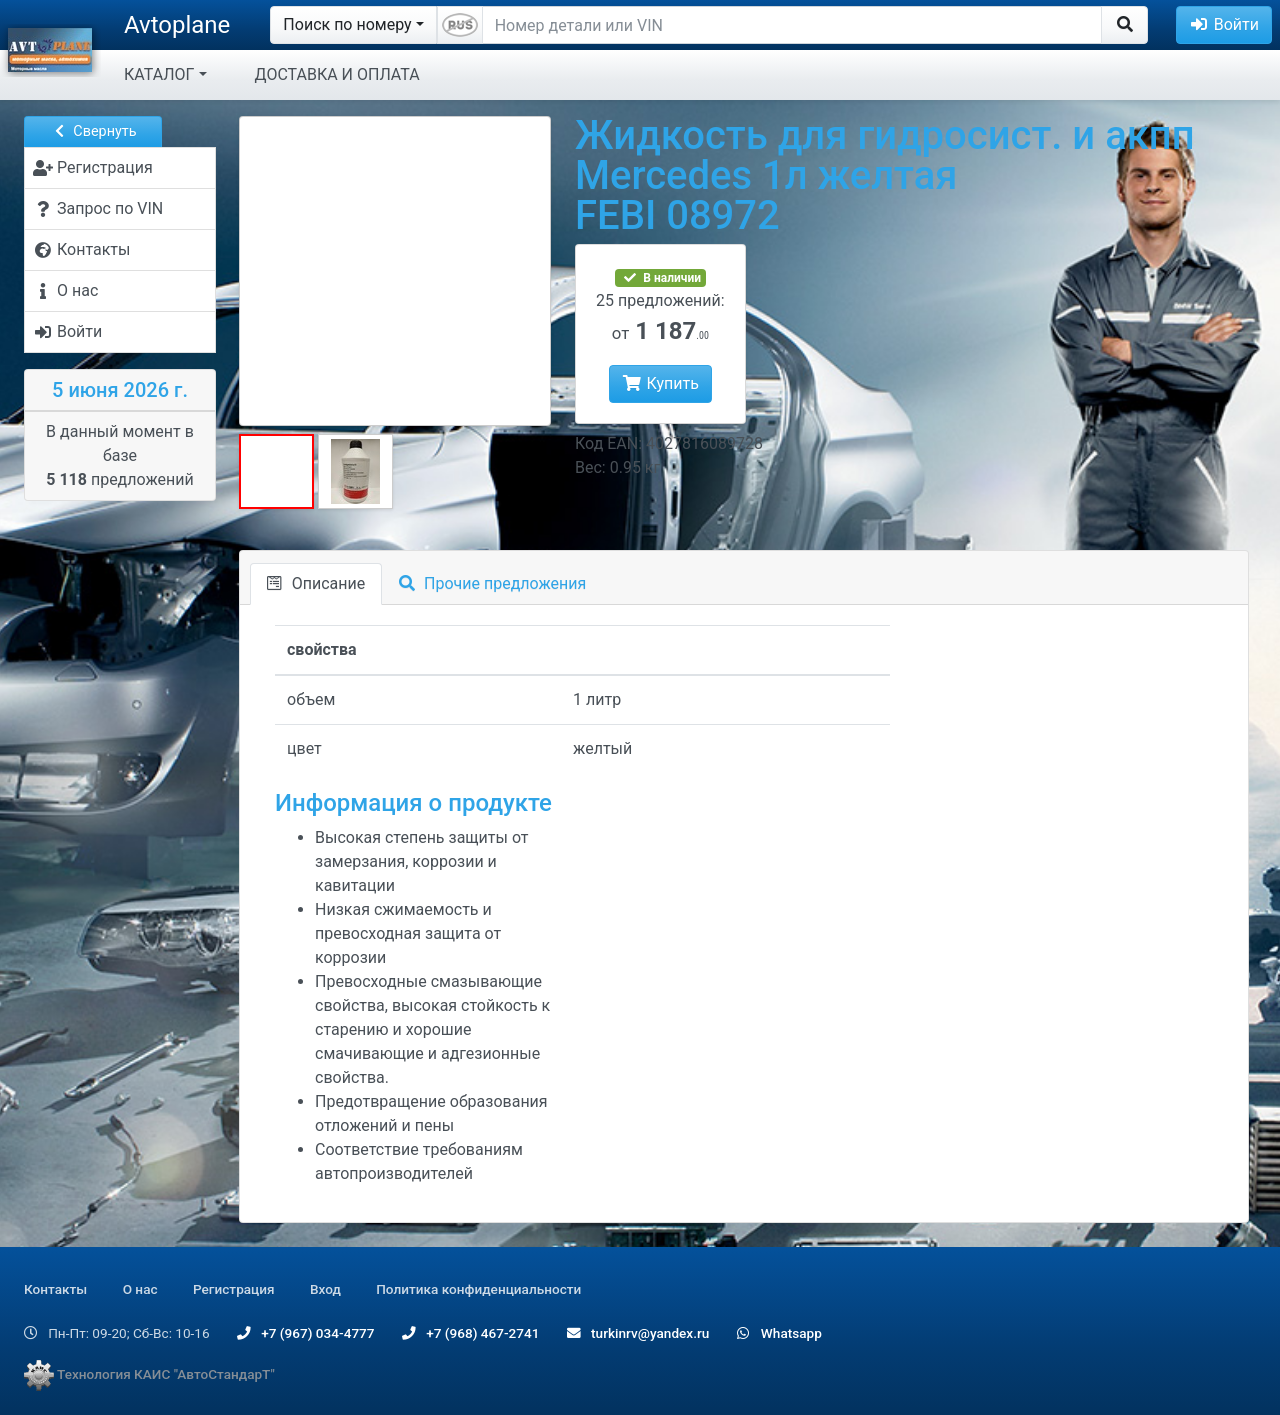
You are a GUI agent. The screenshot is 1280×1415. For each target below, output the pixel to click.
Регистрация (234, 1289)
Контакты (55, 1289)
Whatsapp (779, 1333)
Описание (316, 583)
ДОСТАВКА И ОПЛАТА (337, 74)
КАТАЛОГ (159, 74)
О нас (140, 1289)
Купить (660, 383)
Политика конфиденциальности (478, 1289)
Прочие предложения (492, 583)
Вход (325, 1289)
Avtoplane (177, 25)
